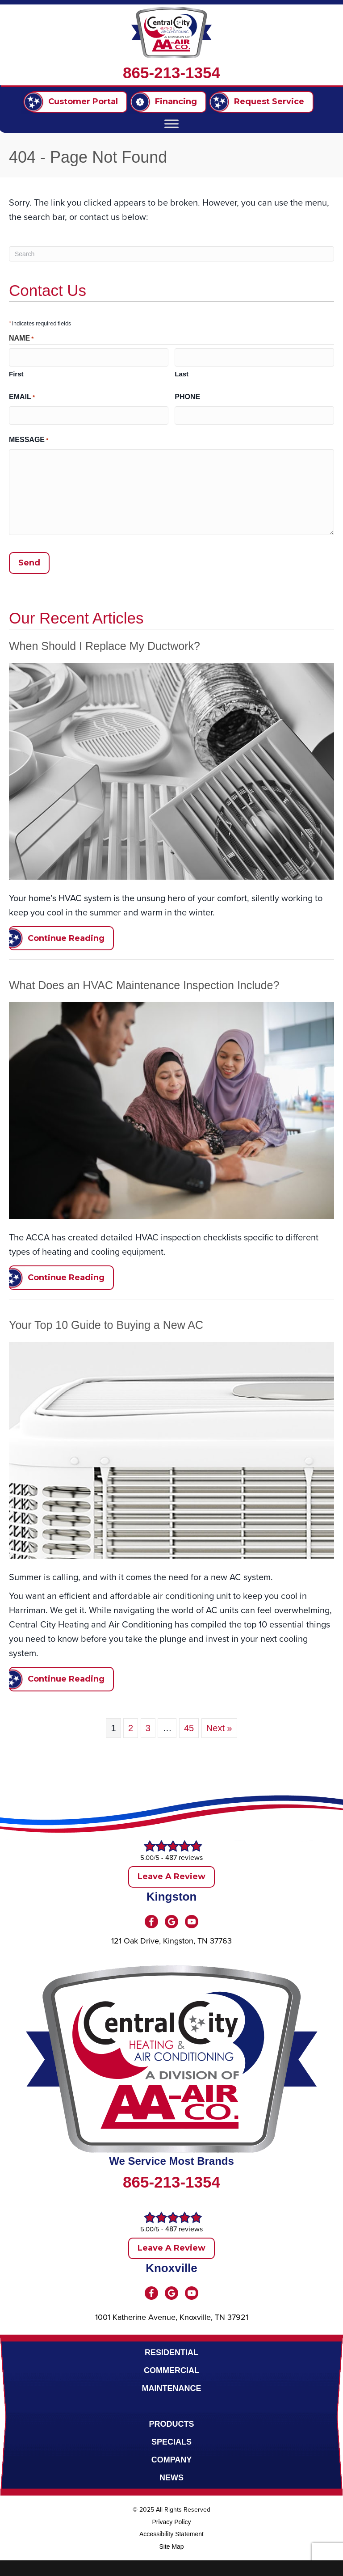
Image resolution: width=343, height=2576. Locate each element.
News (171, 2475)
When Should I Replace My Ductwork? (104, 643)
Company (171, 2457)
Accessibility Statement (171, 2531)
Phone (187, 396)
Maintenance (171, 2386)
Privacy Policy (171, 2519)
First (16, 373)
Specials (171, 2439)
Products (171, 2421)
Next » (219, 1726)
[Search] (171, 253)
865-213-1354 (171, 72)
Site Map (171, 2543)
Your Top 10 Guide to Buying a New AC (106, 1322)
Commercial (171, 2368)
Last (181, 373)
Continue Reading (66, 936)
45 (189, 1726)
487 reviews (184, 1855)
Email (22, 396)
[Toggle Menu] (171, 123)
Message (28, 438)
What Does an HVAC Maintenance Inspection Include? (144, 983)
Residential (171, 2350)
